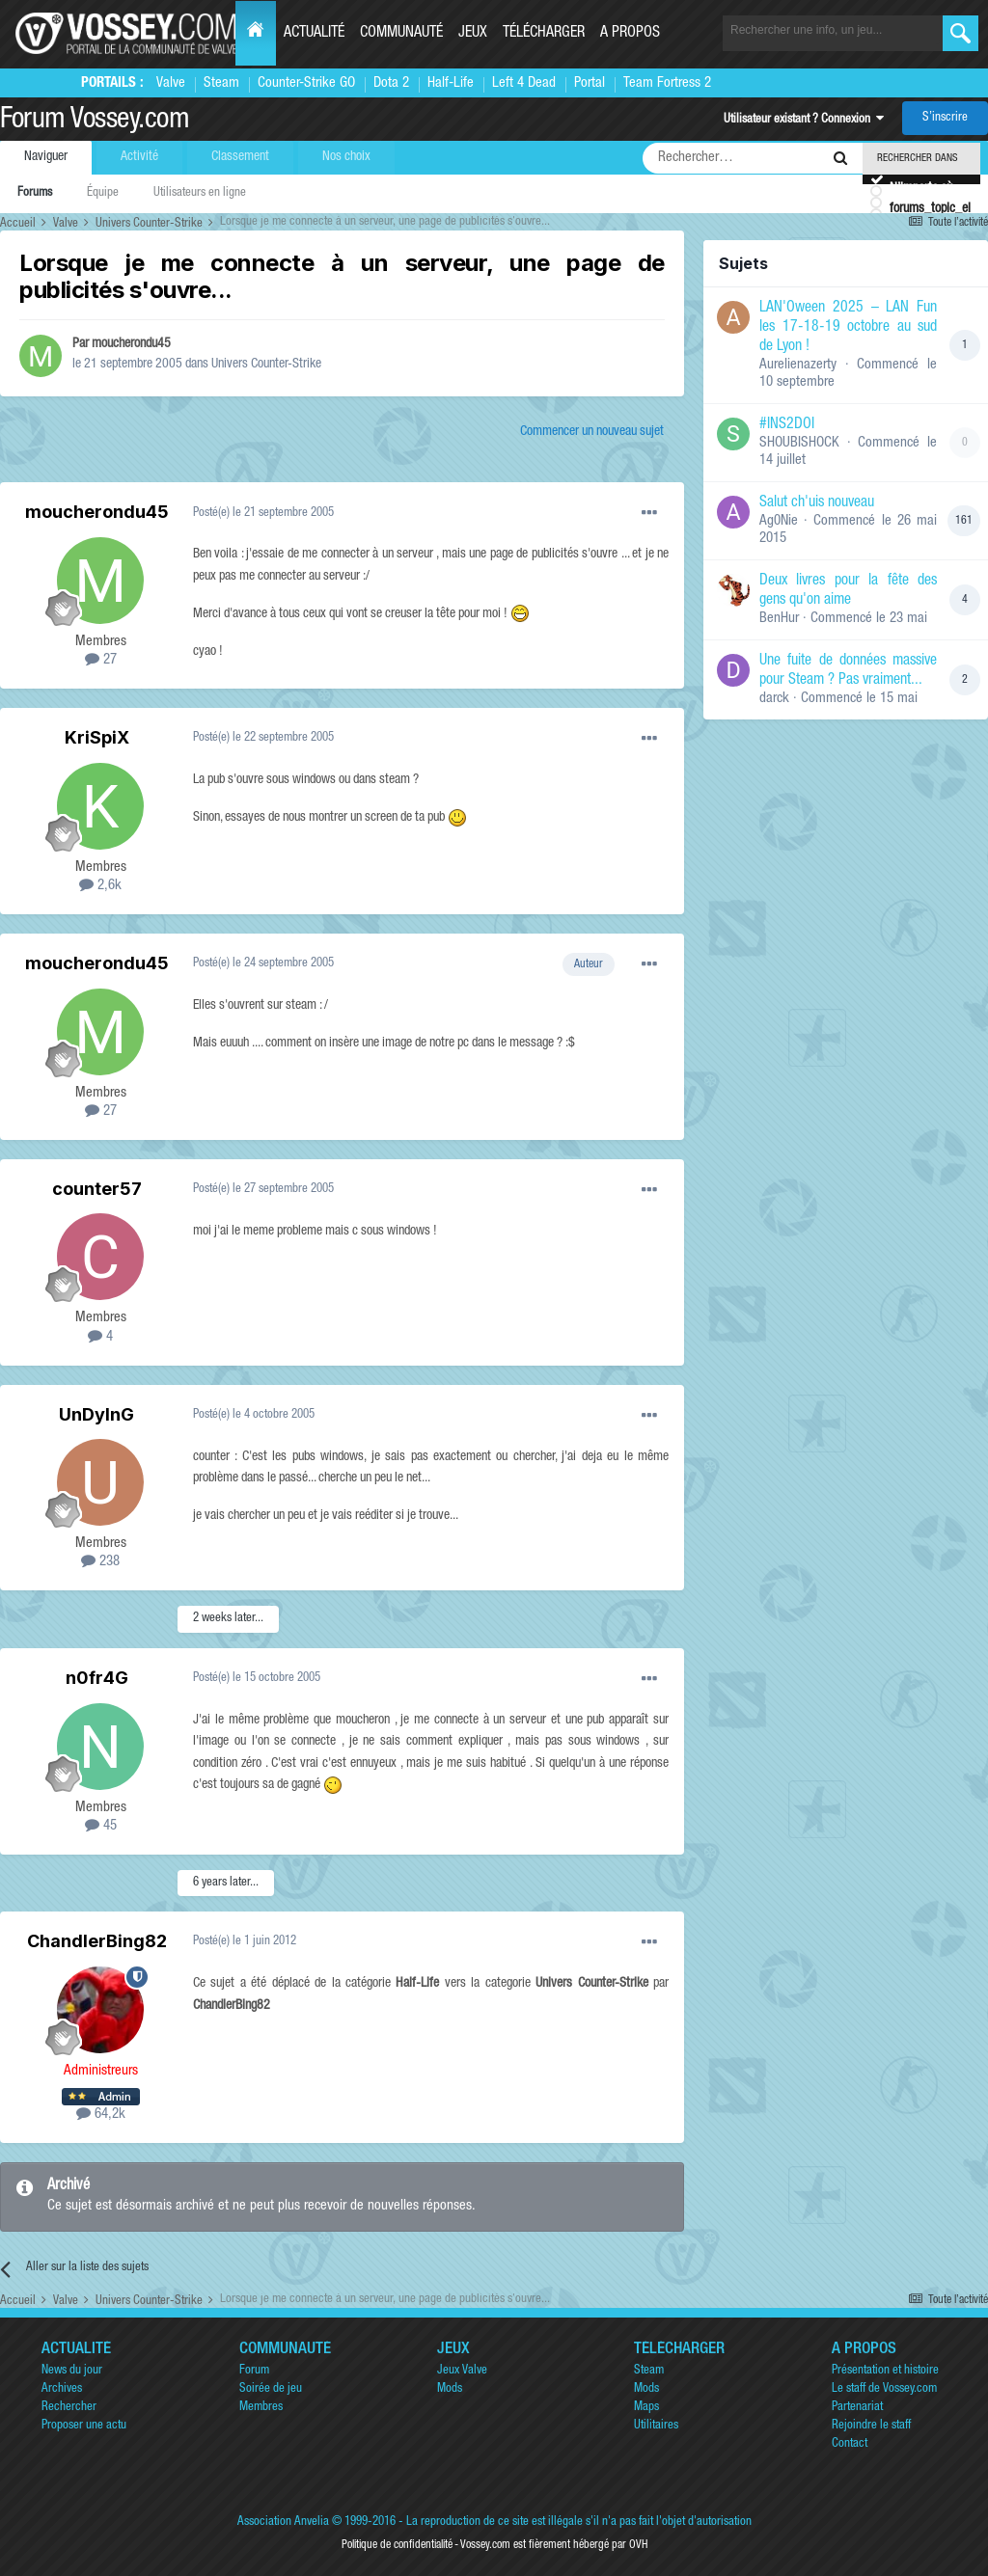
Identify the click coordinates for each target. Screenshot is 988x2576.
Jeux (472, 33)
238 (100, 1562)
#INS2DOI (786, 425)
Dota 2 (391, 83)
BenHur (779, 618)
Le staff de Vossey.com (884, 2389)
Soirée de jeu (270, 2389)
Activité (139, 157)
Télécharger (544, 33)
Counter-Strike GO (306, 83)
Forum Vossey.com (94, 121)
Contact (849, 2444)
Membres (261, 2407)
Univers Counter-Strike (266, 364)
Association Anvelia (283, 2522)
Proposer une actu (83, 2426)
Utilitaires (656, 2426)
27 (101, 660)
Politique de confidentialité (397, 2545)
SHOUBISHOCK (799, 443)
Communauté (401, 33)
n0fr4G (97, 1678)
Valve (170, 83)
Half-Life (450, 83)
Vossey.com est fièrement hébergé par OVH (553, 2545)
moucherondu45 (131, 344)
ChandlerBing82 (97, 1941)
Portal (589, 83)
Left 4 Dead (524, 83)
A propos (630, 33)
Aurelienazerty (798, 365)
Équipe (103, 193)
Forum (254, 2371)
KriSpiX (97, 737)
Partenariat (857, 2407)
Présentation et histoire (885, 2371)
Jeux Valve (462, 2371)
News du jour (71, 2371)
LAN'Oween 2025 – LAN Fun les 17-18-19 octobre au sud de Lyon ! (848, 328)
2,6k (100, 886)
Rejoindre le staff (871, 2426)
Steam (221, 83)
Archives (61, 2389)
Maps (646, 2407)
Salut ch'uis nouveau (816, 503)
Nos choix (346, 157)
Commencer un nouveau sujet (592, 432)
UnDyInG (96, 1414)
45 (101, 1826)
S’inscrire (945, 118)
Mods (449, 2389)
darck (774, 698)
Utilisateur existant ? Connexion (804, 120)
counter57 (97, 1189)
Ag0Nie (778, 521)
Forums (34, 193)
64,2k (100, 2114)
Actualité (314, 33)
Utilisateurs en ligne (199, 193)
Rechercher (68, 2407)
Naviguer (46, 157)
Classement (240, 157)
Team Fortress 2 (667, 83)
